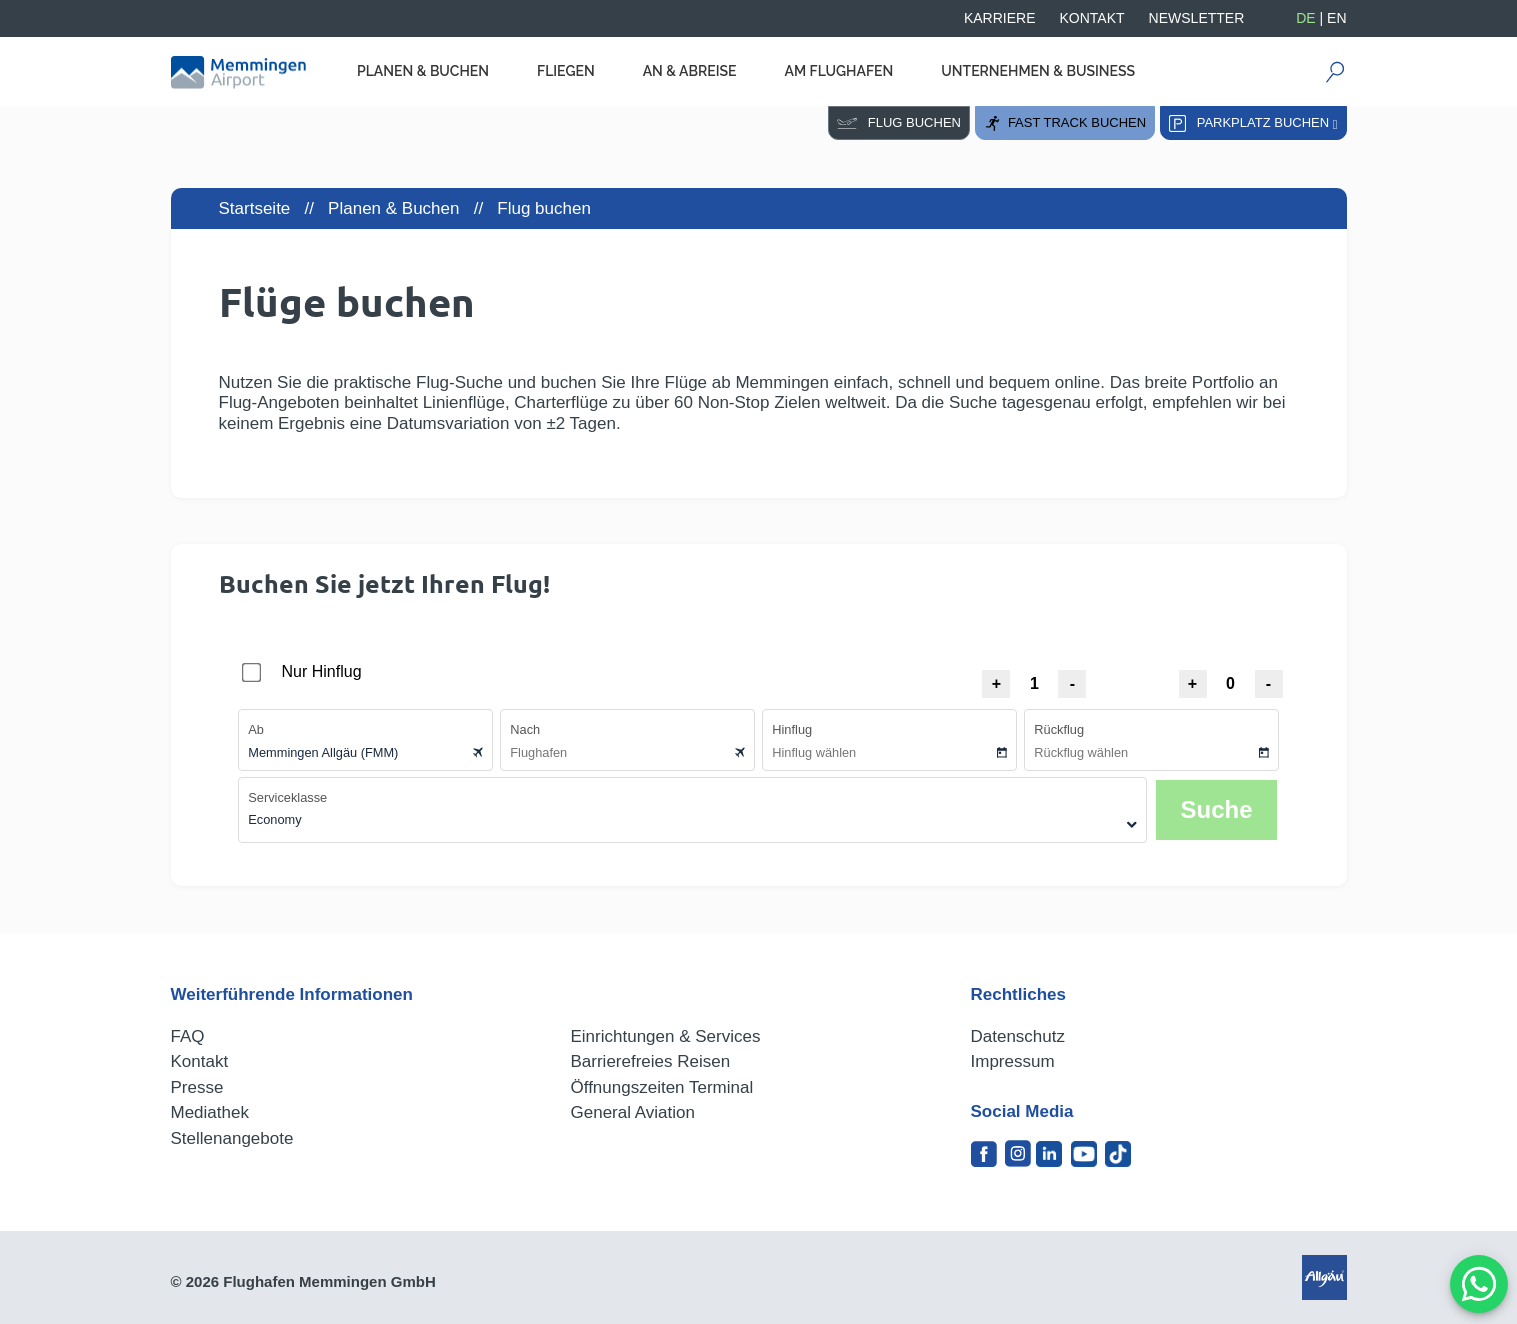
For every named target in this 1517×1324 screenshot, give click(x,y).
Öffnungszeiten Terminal (662, 1087)
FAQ (188, 1036)
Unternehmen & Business (1038, 71)
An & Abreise (690, 71)
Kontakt (1092, 18)
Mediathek (210, 1112)
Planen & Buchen (423, 71)
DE (1305, 18)
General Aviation (633, 1112)
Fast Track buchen (1065, 123)
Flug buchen (899, 122)
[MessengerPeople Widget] (1479, 1284)
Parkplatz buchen (1253, 123)
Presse (197, 1087)
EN (1336, 18)
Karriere (1000, 18)
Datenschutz (1018, 1036)
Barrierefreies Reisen (651, 1061)
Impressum (1013, 1061)
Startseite (255, 208)
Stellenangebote (232, 1138)
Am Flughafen (838, 71)
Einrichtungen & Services (666, 1036)
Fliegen (566, 71)
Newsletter (1197, 18)
